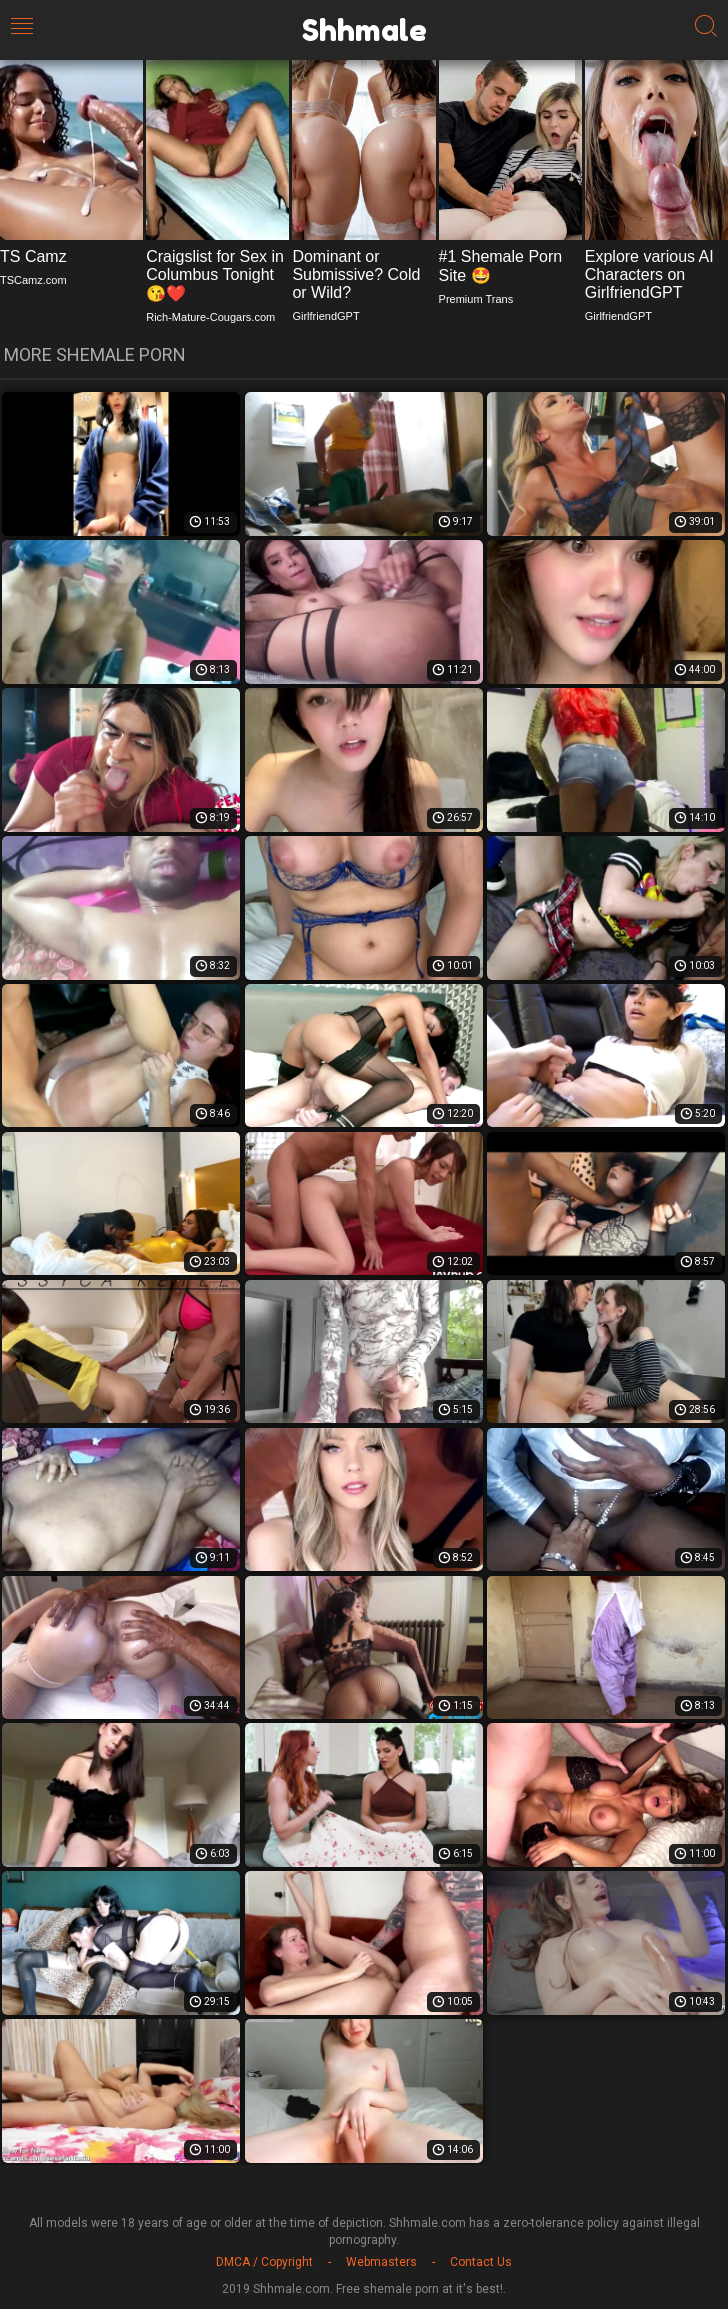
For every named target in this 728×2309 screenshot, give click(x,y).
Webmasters (381, 2262)
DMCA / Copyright (264, 2262)
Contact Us (481, 2262)
